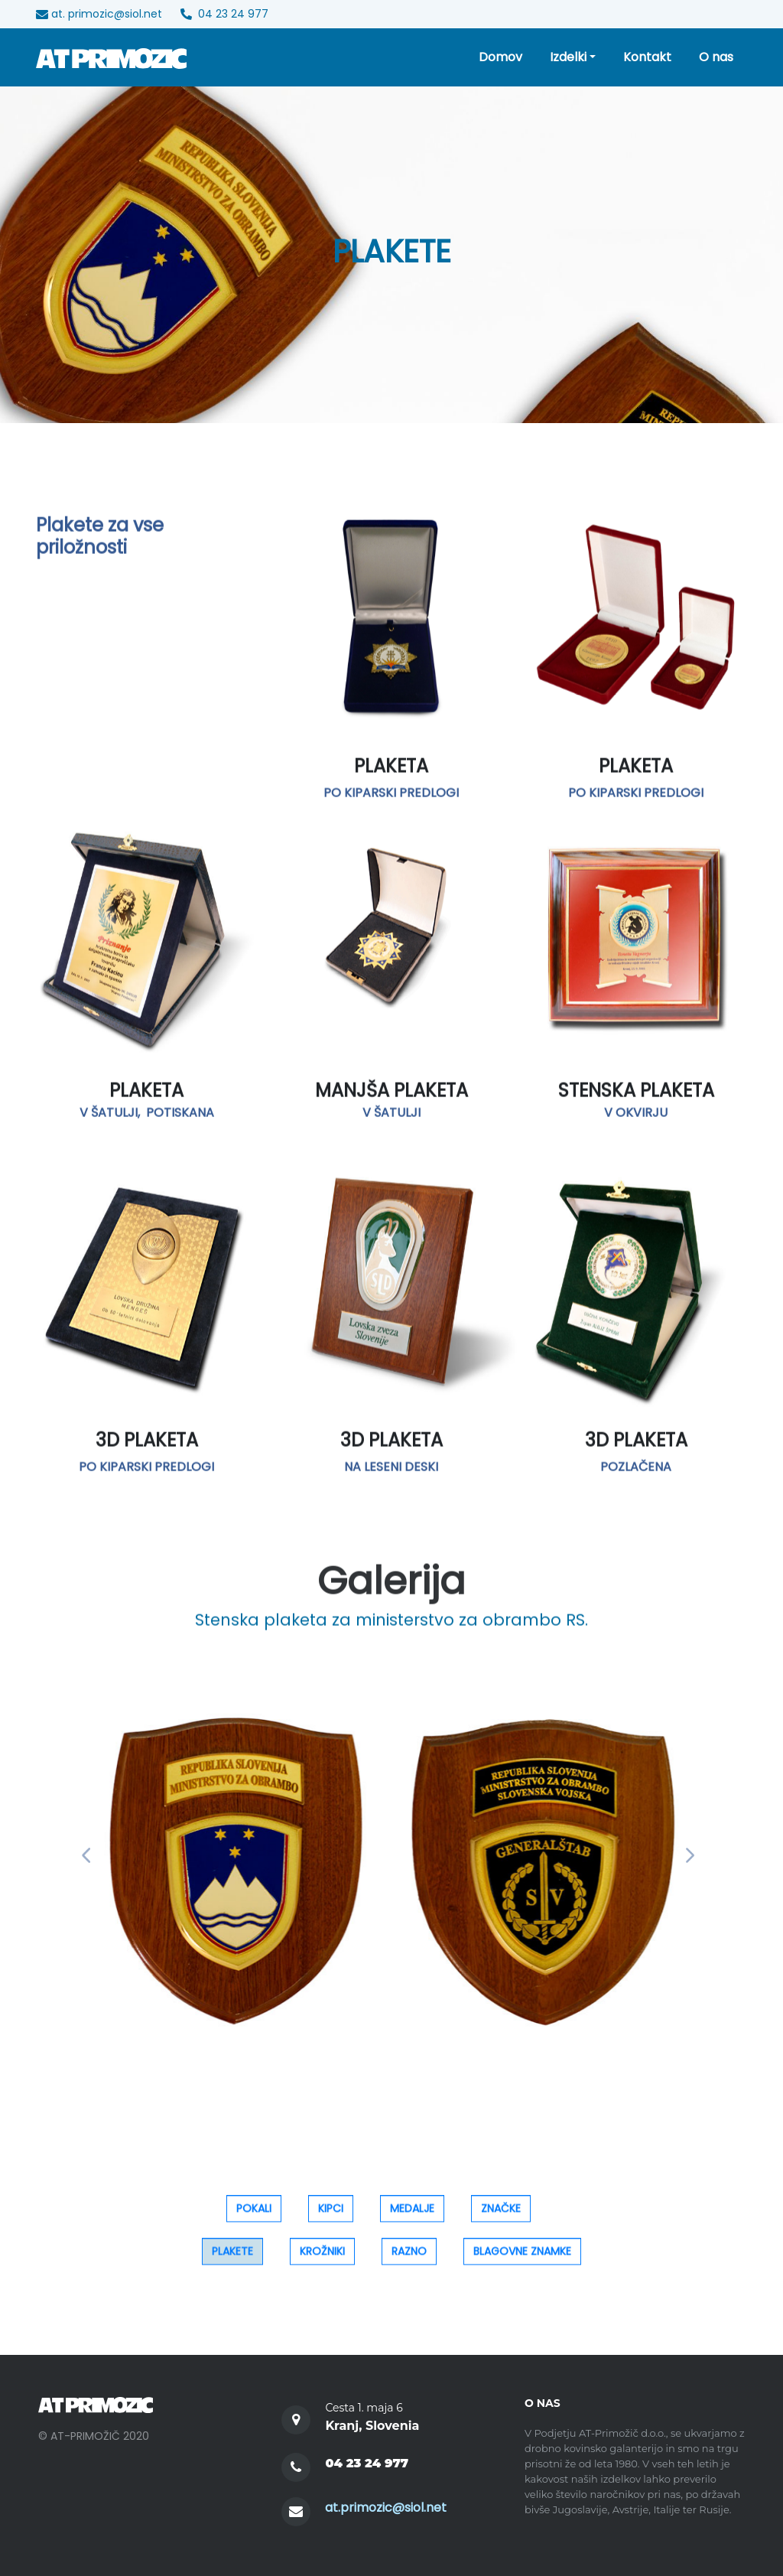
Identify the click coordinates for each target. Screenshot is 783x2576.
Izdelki (568, 57)
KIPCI (330, 2223)
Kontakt (647, 57)
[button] (89, 1855)
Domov (500, 57)
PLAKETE (232, 2266)
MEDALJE (412, 2223)
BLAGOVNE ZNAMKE (522, 2266)
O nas (716, 57)
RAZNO (409, 2266)
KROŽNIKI (322, 2266)
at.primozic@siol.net (386, 2507)
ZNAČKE (501, 2223)
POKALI (253, 2223)
